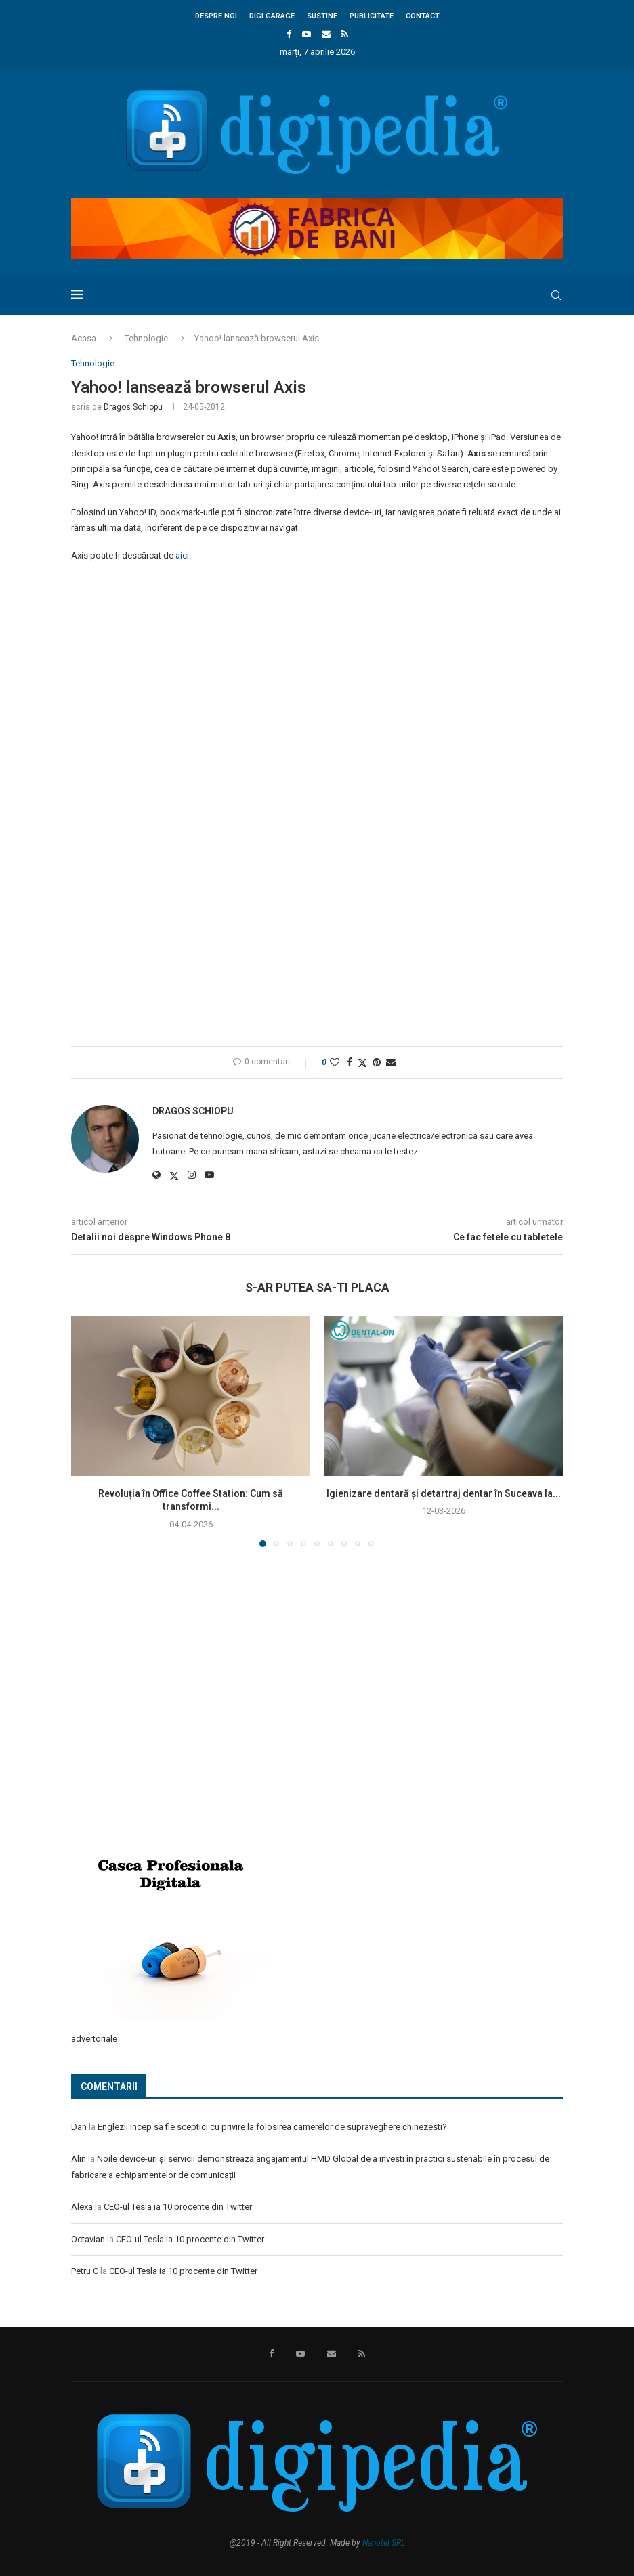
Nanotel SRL (383, 2543)
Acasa (83, 338)
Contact (423, 16)
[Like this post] (334, 1062)
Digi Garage (272, 16)
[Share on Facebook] (349, 1062)
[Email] (326, 34)
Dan (79, 2127)
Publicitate (372, 16)
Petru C (84, 2271)
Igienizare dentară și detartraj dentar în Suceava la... (443, 1493)
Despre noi (216, 16)
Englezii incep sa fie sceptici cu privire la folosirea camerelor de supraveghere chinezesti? (272, 2127)
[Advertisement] (172, 1737)
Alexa (82, 2207)
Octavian (88, 2239)
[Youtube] (306, 34)
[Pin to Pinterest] (377, 1062)
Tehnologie (146, 338)
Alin (78, 2159)
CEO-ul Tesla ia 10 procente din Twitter (178, 2207)
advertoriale (94, 2039)
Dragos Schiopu (133, 407)
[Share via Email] (391, 1062)
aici (182, 555)
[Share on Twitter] (362, 1062)
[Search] (556, 295)
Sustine (322, 16)
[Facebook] (289, 34)
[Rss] (344, 34)
